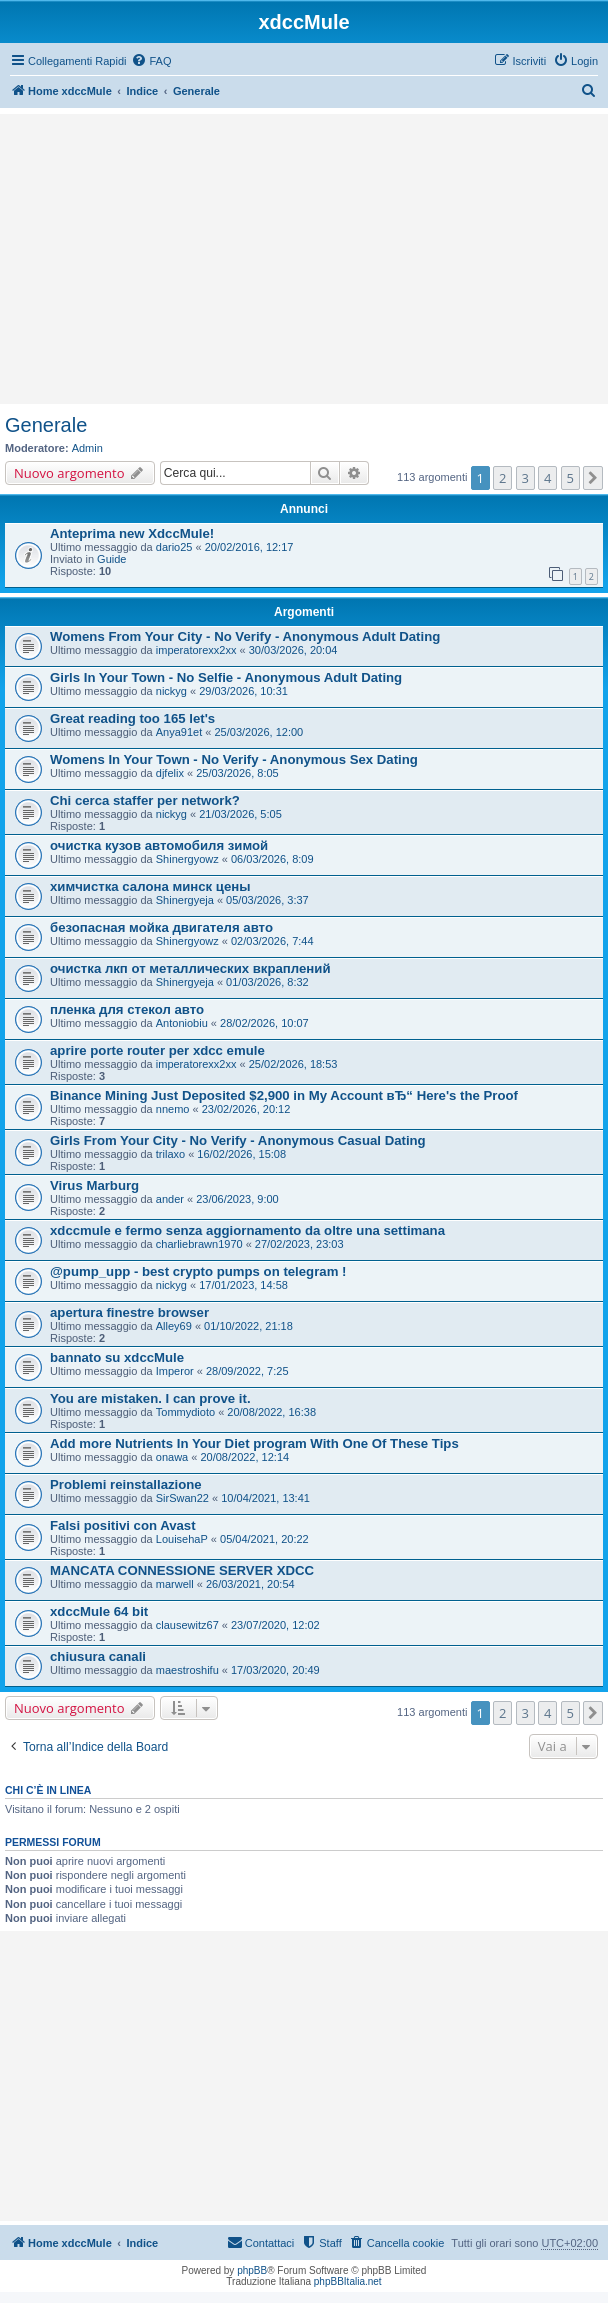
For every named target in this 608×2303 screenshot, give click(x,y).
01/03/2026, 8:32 (267, 982)
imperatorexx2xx (196, 650)
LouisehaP (182, 1539)
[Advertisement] (304, 259)
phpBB (252, 2270)
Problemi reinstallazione (126, 1484)
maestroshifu (187, 1670)
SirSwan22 (182, 1498)
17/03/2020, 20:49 (275, 1670)
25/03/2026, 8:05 (237, 773)
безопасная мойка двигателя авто (161, 927)
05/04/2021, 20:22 (264, 1539)
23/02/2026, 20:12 (246, 1109)
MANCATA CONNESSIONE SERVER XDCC (182, 1570)
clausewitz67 (187, 1625)
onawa (172, 1457)
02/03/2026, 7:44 (272, 941)
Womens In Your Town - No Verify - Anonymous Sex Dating (234, 759)
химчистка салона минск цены (150, 886)
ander (170, 1199)
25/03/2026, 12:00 (259, 732)
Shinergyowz (187, 859)
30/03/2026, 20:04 (293, 650)
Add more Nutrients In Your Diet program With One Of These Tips (254, 1443)
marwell (175, 1584)
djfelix (170, 773)
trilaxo (170, 1154)
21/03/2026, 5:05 (240, 814)
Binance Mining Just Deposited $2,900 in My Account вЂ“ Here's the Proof (284, 1095)
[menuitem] (151, 61)
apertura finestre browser (129, 1312)
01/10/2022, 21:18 (248, 1326)
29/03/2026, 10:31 (243, 691)
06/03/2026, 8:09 (272, 859)
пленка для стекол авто (127, 1009)
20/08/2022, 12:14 (244, 1457)
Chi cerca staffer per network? (145, 800)
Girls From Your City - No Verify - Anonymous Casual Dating (238, 1140)
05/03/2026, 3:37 (267, 900)
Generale (46, 425)
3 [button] (525, 478)
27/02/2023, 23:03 (299, 1244)
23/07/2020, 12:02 (275, 1625)
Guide (111, 559)
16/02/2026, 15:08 (241, 1154)
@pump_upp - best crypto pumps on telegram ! (198, 1271)
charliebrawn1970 (199, 1244)
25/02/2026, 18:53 (293, 1064)
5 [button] (570, 478)
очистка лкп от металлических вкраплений (190, 968)
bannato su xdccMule (117, 1357)
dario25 (174, 547)
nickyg (171, 691)
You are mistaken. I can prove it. (150, 1398)
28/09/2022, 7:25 (247, 1371)
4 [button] (547, 478)
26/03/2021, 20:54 (250, 1584)
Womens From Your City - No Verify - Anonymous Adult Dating (245, 636)
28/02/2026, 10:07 (264, 1023)
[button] (593, 478)
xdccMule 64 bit (99, 1611)
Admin (87, 448)
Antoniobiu (182, 1023)
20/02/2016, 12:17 (249, 547)
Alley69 (174, 1326)
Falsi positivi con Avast (123, 1525)
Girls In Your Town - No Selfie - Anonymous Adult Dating (226, 677)
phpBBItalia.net (348, 2281)
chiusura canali (98, 1656)
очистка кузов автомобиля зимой (159, 845)
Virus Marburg (94, 1185)
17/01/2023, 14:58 (243, 1285)
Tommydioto (185, 1412)
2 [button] (502, 478)
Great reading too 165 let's (132, 718)
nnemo (173, 1109)
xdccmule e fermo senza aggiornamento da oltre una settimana (247, 1230)
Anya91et (179, 732)
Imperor (175, 1371)
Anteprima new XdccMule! (132, 533)
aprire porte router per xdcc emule (157, 1050)
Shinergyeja (185, 900)
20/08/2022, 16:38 (271, 1412)
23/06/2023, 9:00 (237, 1199)
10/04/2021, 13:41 (265, 1498)
